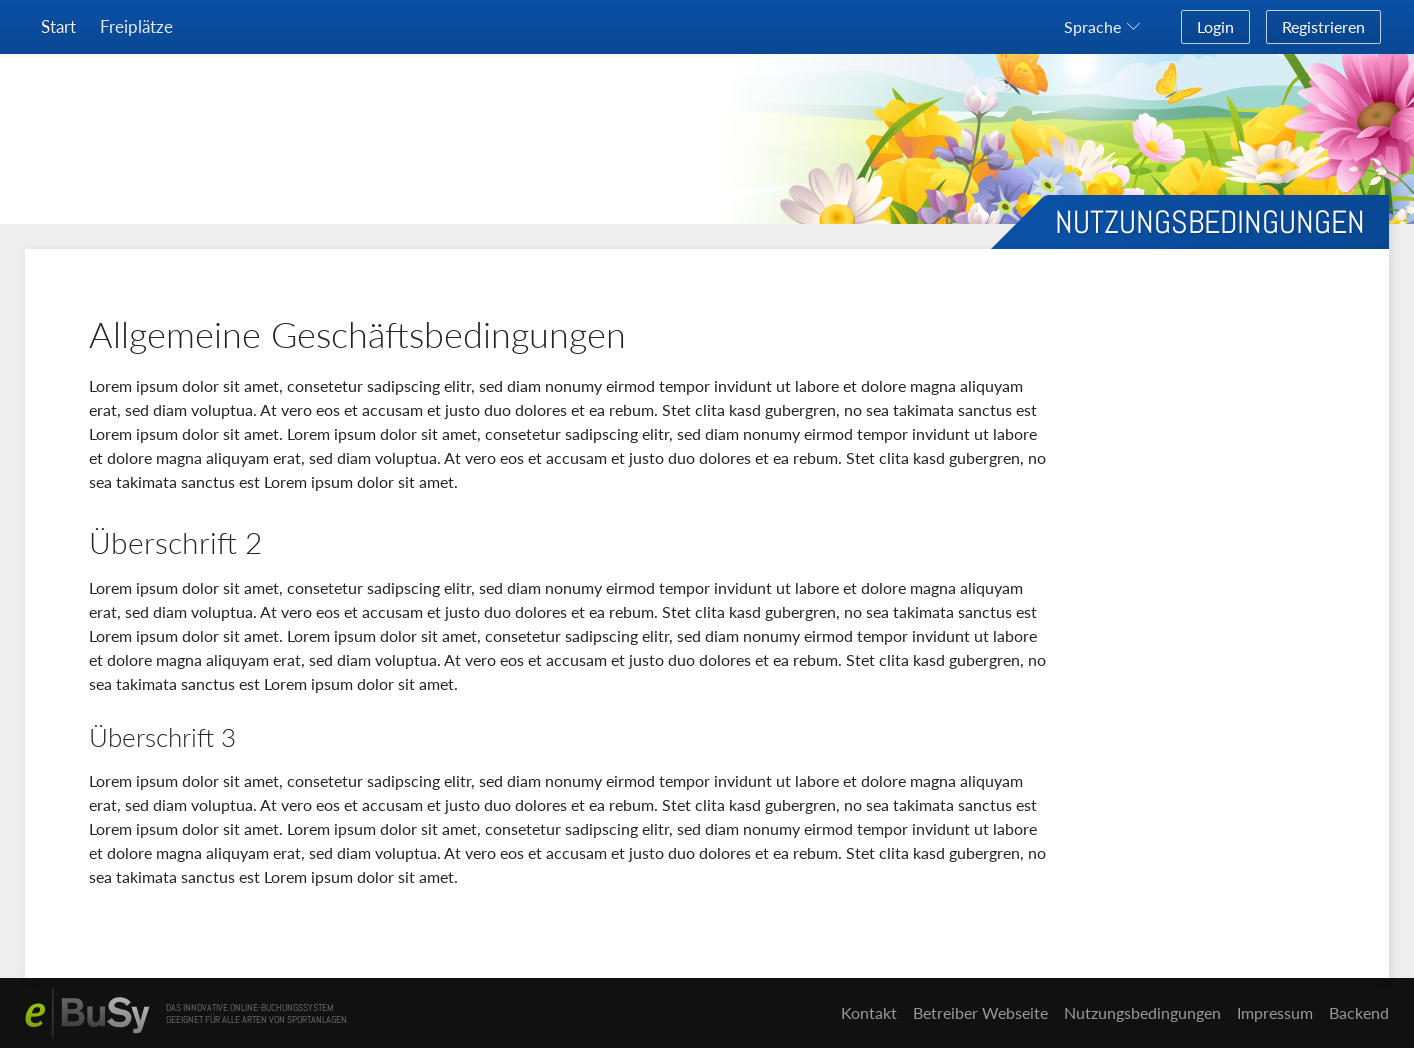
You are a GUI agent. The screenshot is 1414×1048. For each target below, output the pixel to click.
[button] (1106, 27)
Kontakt (869, 1012)
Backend (1359, 1012)
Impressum (1275, 1012)
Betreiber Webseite (980, 1012)
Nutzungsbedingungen (1142, 1012)
